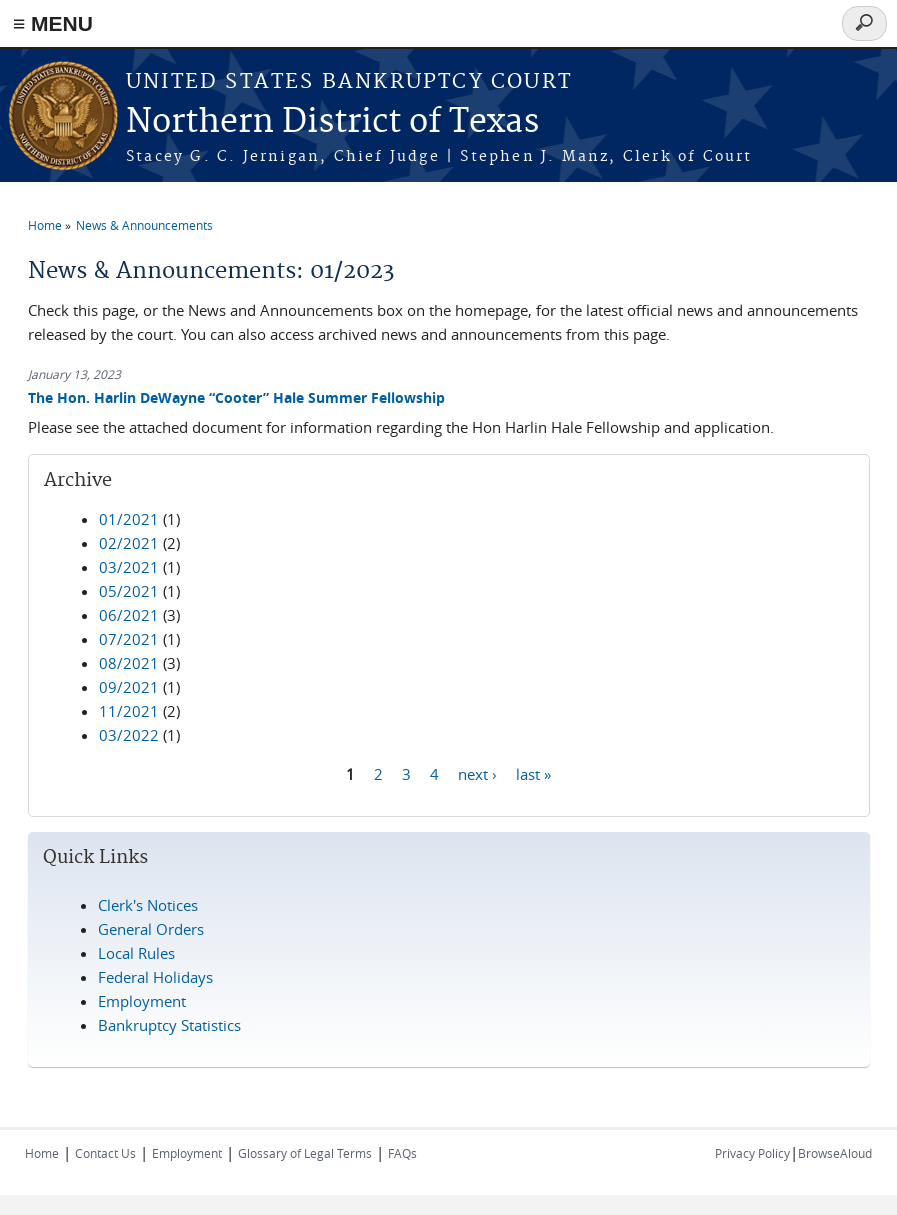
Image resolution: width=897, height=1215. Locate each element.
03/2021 (129, 567)
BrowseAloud (835, 1153)
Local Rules (136, 953)
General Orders (151, 929)
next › (477, 774)
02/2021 (129, 543)
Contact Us (105, 1153)
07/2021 (129, 639)
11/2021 (129, 711)
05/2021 (129, 591)
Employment (142, 1001)
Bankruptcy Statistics (169, 1025)
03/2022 (129, 735)
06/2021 (129, 615)
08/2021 (129, 663)
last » (533, 774)
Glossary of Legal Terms (305, 1153)
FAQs (402, 1153)
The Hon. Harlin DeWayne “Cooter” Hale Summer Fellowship (236, 397)
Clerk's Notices (148, 905)
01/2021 (129, 519)
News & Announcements (144, 225)
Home (45, 225)
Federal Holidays (155, 977)
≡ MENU (53, 23)
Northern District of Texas (332, 122)
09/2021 (129, 687)
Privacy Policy (752, 1153)
